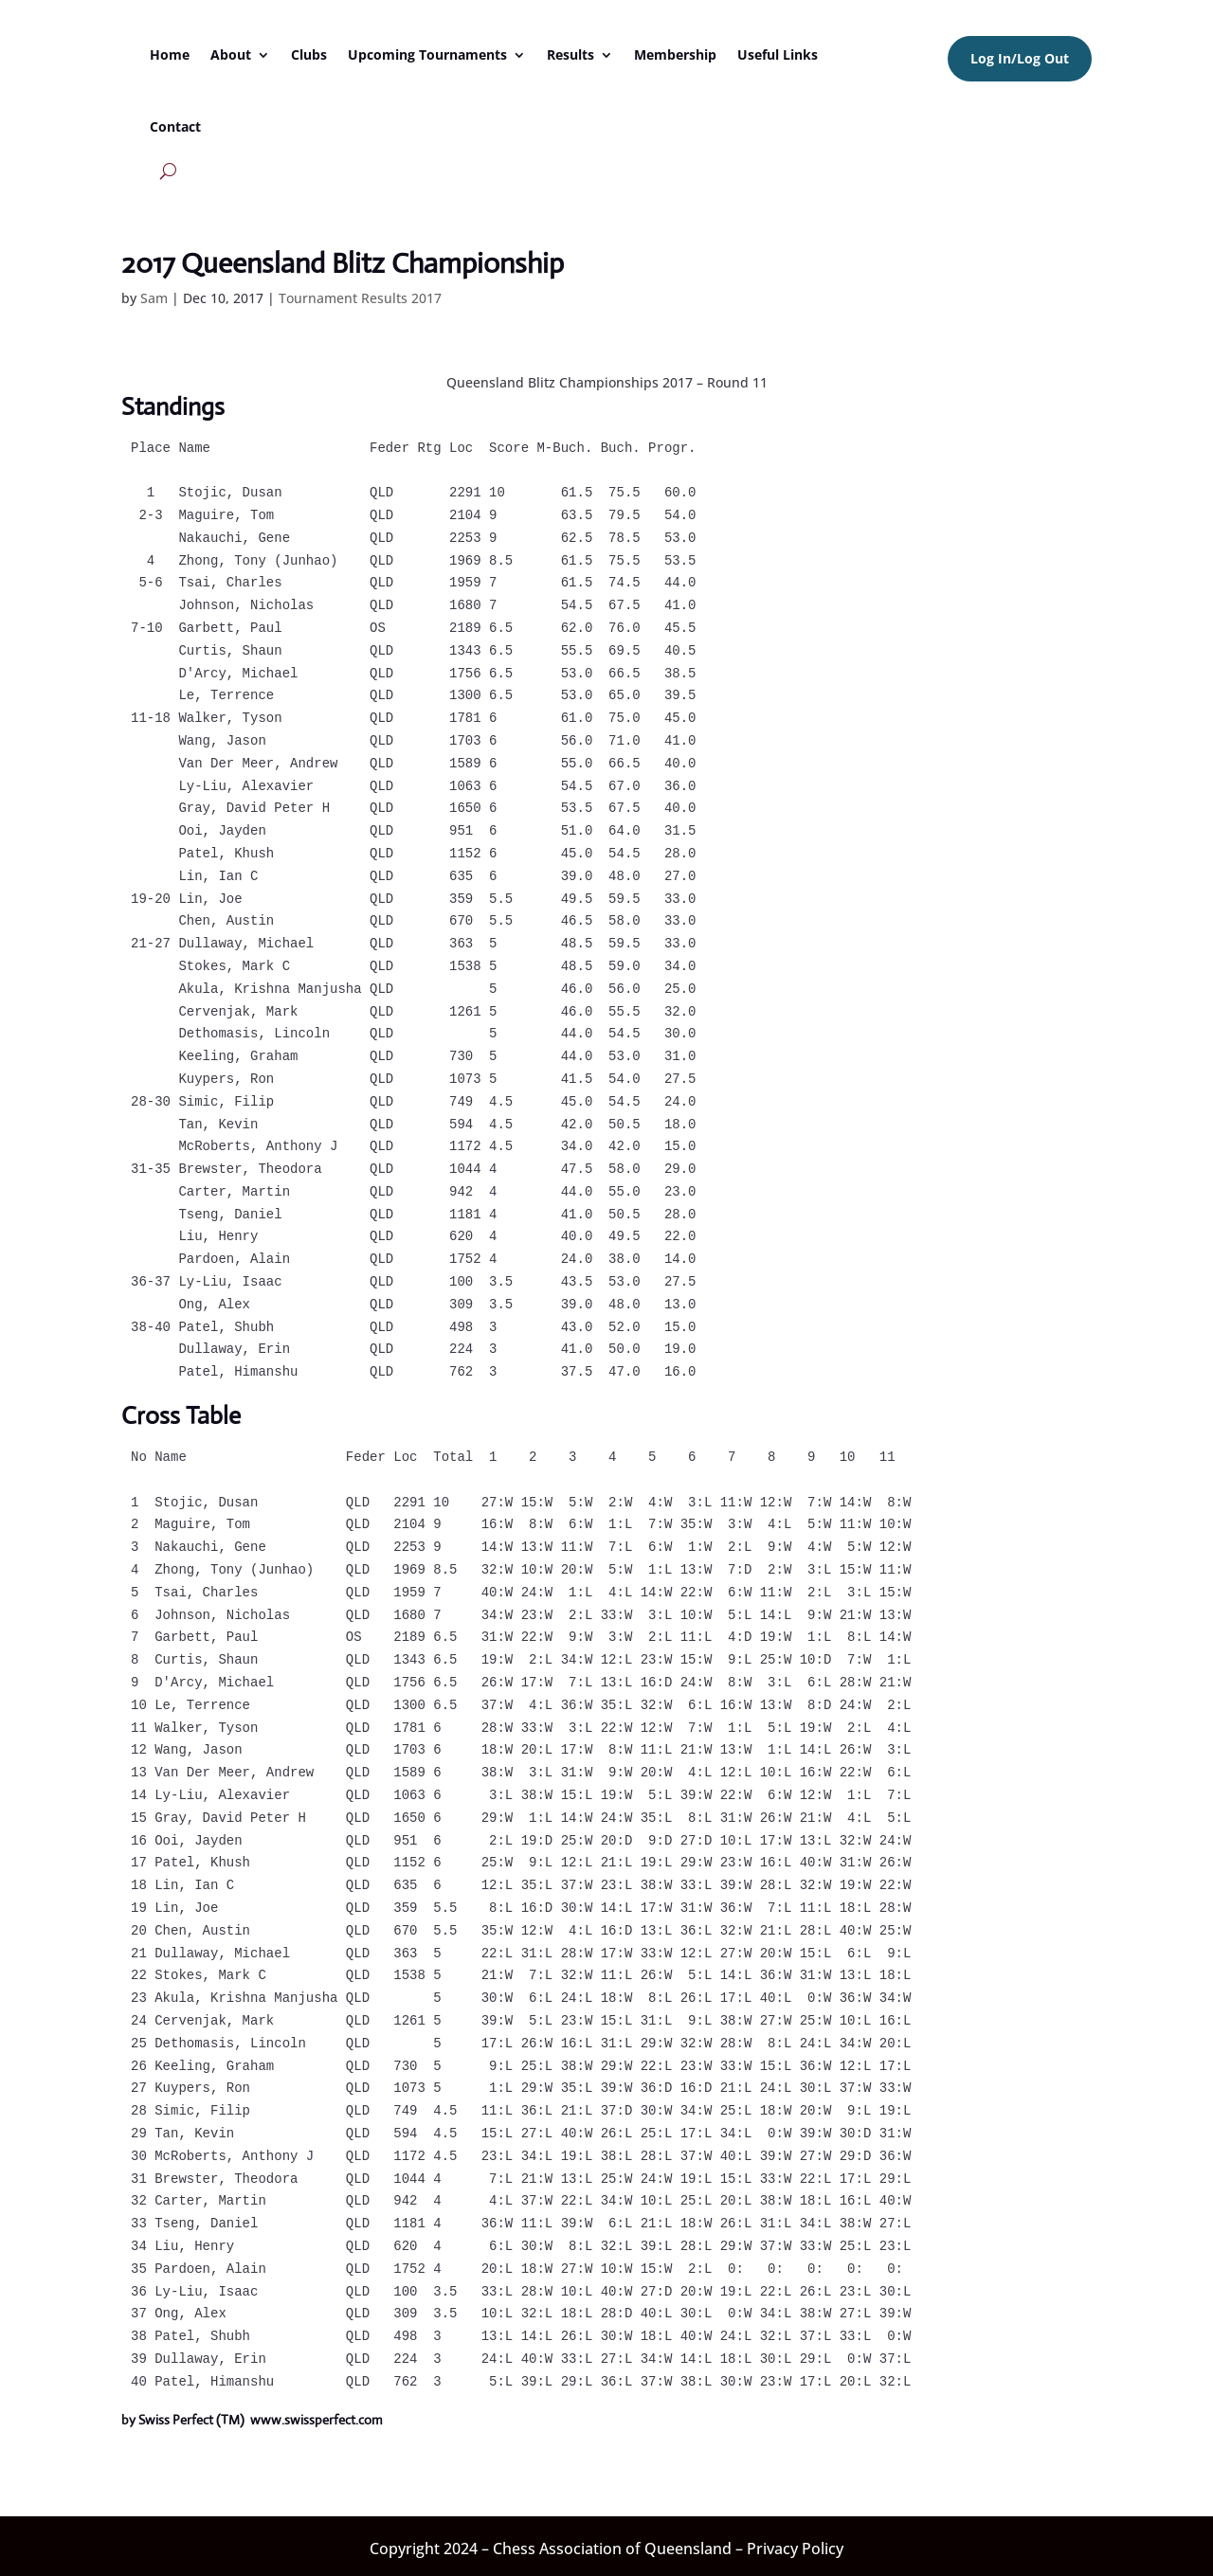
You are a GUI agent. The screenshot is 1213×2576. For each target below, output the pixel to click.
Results (570, 54)
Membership (675, 54)
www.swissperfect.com (316, 2419)
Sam (154, 298)
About (230, 54)
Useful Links (777, 54)
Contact (175, 126)
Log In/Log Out (1019, 58)
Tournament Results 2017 (360, 298)
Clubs (309, 54)
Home (170, 54)
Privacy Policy (795, 2548)
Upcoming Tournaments (427, 54)
